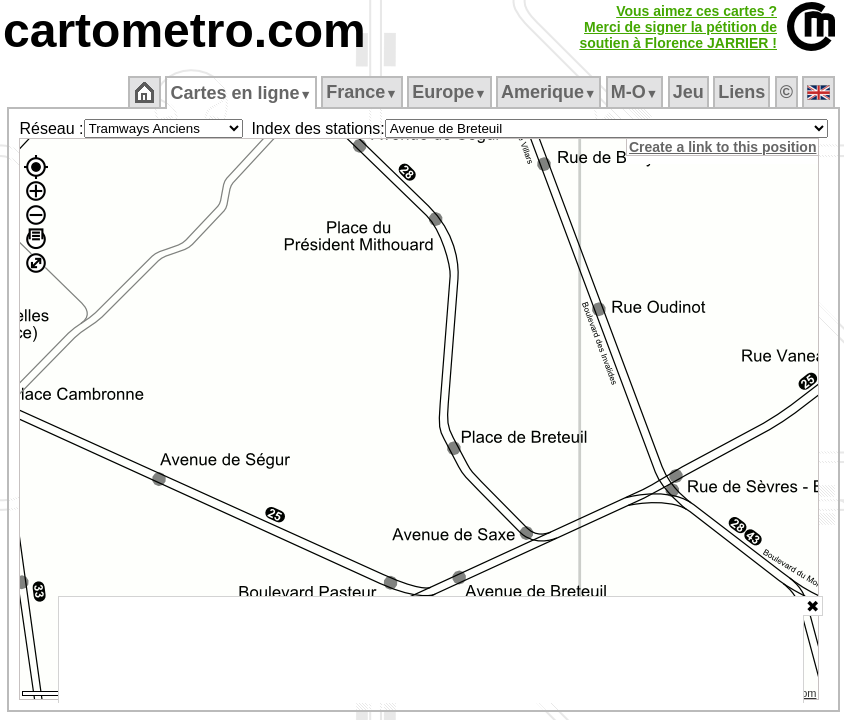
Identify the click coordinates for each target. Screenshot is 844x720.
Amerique (548, 92)
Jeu (688, 92)
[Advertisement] (431, 650)
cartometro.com (184, 30)
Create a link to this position (722, 147)
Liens (741, 92)
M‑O (634, 92)
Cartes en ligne (240, 93)
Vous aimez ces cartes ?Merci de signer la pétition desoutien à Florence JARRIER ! (678, 27)
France (361, 92)
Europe (449, 92)
